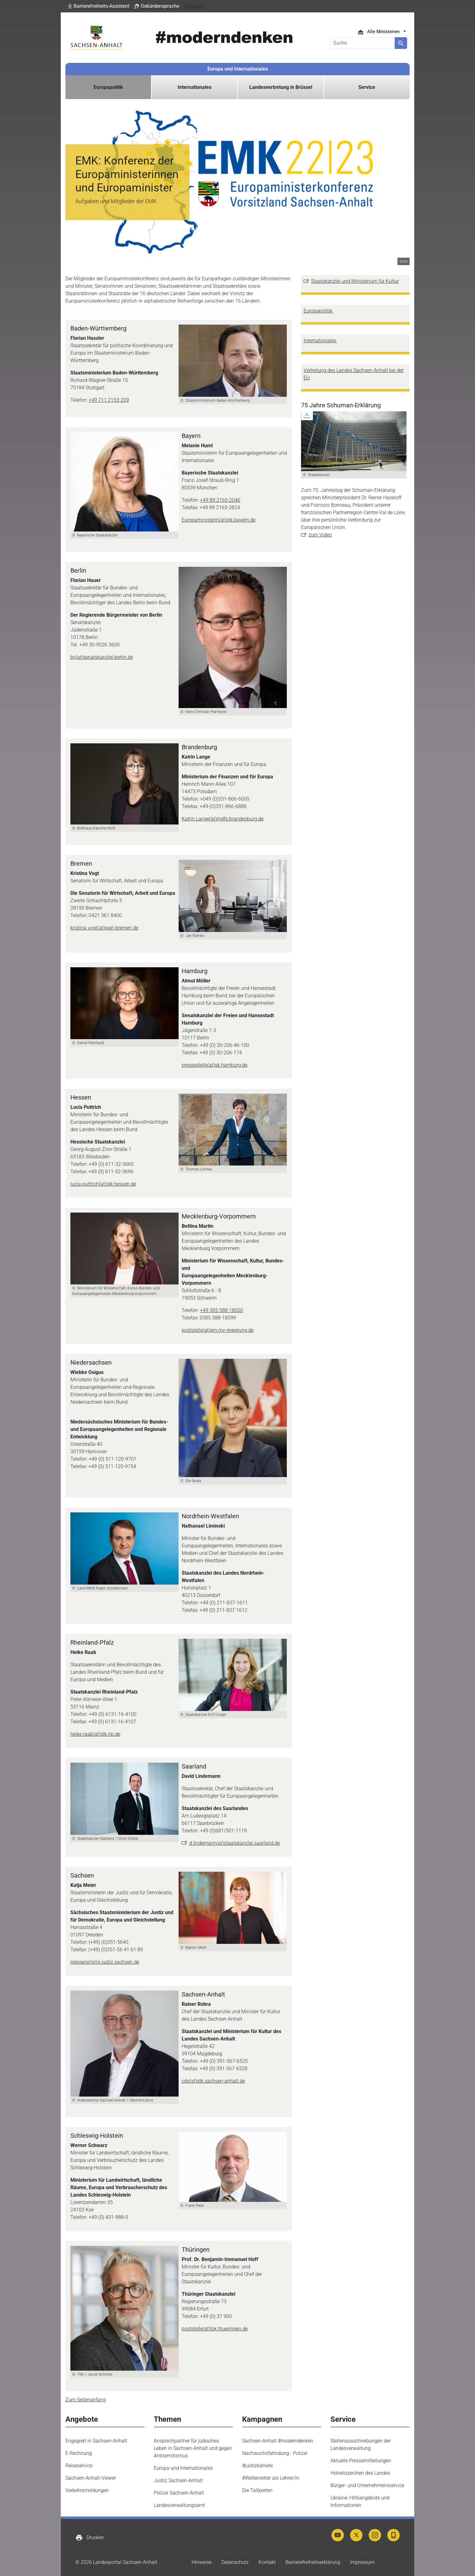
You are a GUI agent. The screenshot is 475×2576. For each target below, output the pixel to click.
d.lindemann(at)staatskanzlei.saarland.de (234, 1843)
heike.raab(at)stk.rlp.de (95, 1734)
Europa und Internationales (237, 69)
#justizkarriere (257, 2466)
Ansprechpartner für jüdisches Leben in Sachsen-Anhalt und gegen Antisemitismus (193, 2448)
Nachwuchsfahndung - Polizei (275, 2453)
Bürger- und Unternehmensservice (367, 2485)
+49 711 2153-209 (109, 400)
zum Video (320, 535)
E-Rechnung (78, 2453)
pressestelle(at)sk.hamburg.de (214, 1065)
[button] (98, 6)
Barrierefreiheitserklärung (313, 2562)
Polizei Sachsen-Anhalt (179, 2493)
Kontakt (267, 2562)
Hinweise (201, 2562)
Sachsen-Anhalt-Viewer (90, 2478)
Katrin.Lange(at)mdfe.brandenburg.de (223, 819)
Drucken (89, 2537)
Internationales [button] (194, 87)
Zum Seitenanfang (85, 2400)
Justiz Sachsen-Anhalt (178, 2480)
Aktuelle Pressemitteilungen (361, 2461)
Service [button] (366, 87)
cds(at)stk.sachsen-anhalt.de (213, 2081)
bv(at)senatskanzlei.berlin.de (101, 657)
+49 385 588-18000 (221, 1310)
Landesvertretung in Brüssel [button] (280, 87)
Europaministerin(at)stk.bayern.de (218, 520)
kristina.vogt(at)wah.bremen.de (104, 928)
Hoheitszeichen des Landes (360, 2473)
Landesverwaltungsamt (179, 2505)
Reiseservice (78, 2466)
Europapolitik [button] (108, 87)
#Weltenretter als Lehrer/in (270, 2478)
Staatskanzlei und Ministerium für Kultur (355, 281)
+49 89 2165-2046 (220, 500)
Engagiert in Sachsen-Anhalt (96, 2441)
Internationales (320, 340)
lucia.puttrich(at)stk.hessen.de (103, 1184)
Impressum (362, 2562)
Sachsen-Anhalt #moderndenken (277, 2441)
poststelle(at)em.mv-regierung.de (218, 1330)
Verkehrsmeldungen (87, 2490)
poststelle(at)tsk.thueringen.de (215, 2329)
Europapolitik (319, 311)
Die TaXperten (257, 2490)
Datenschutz (235, 2562)
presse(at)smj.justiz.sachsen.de (104, 1962)
